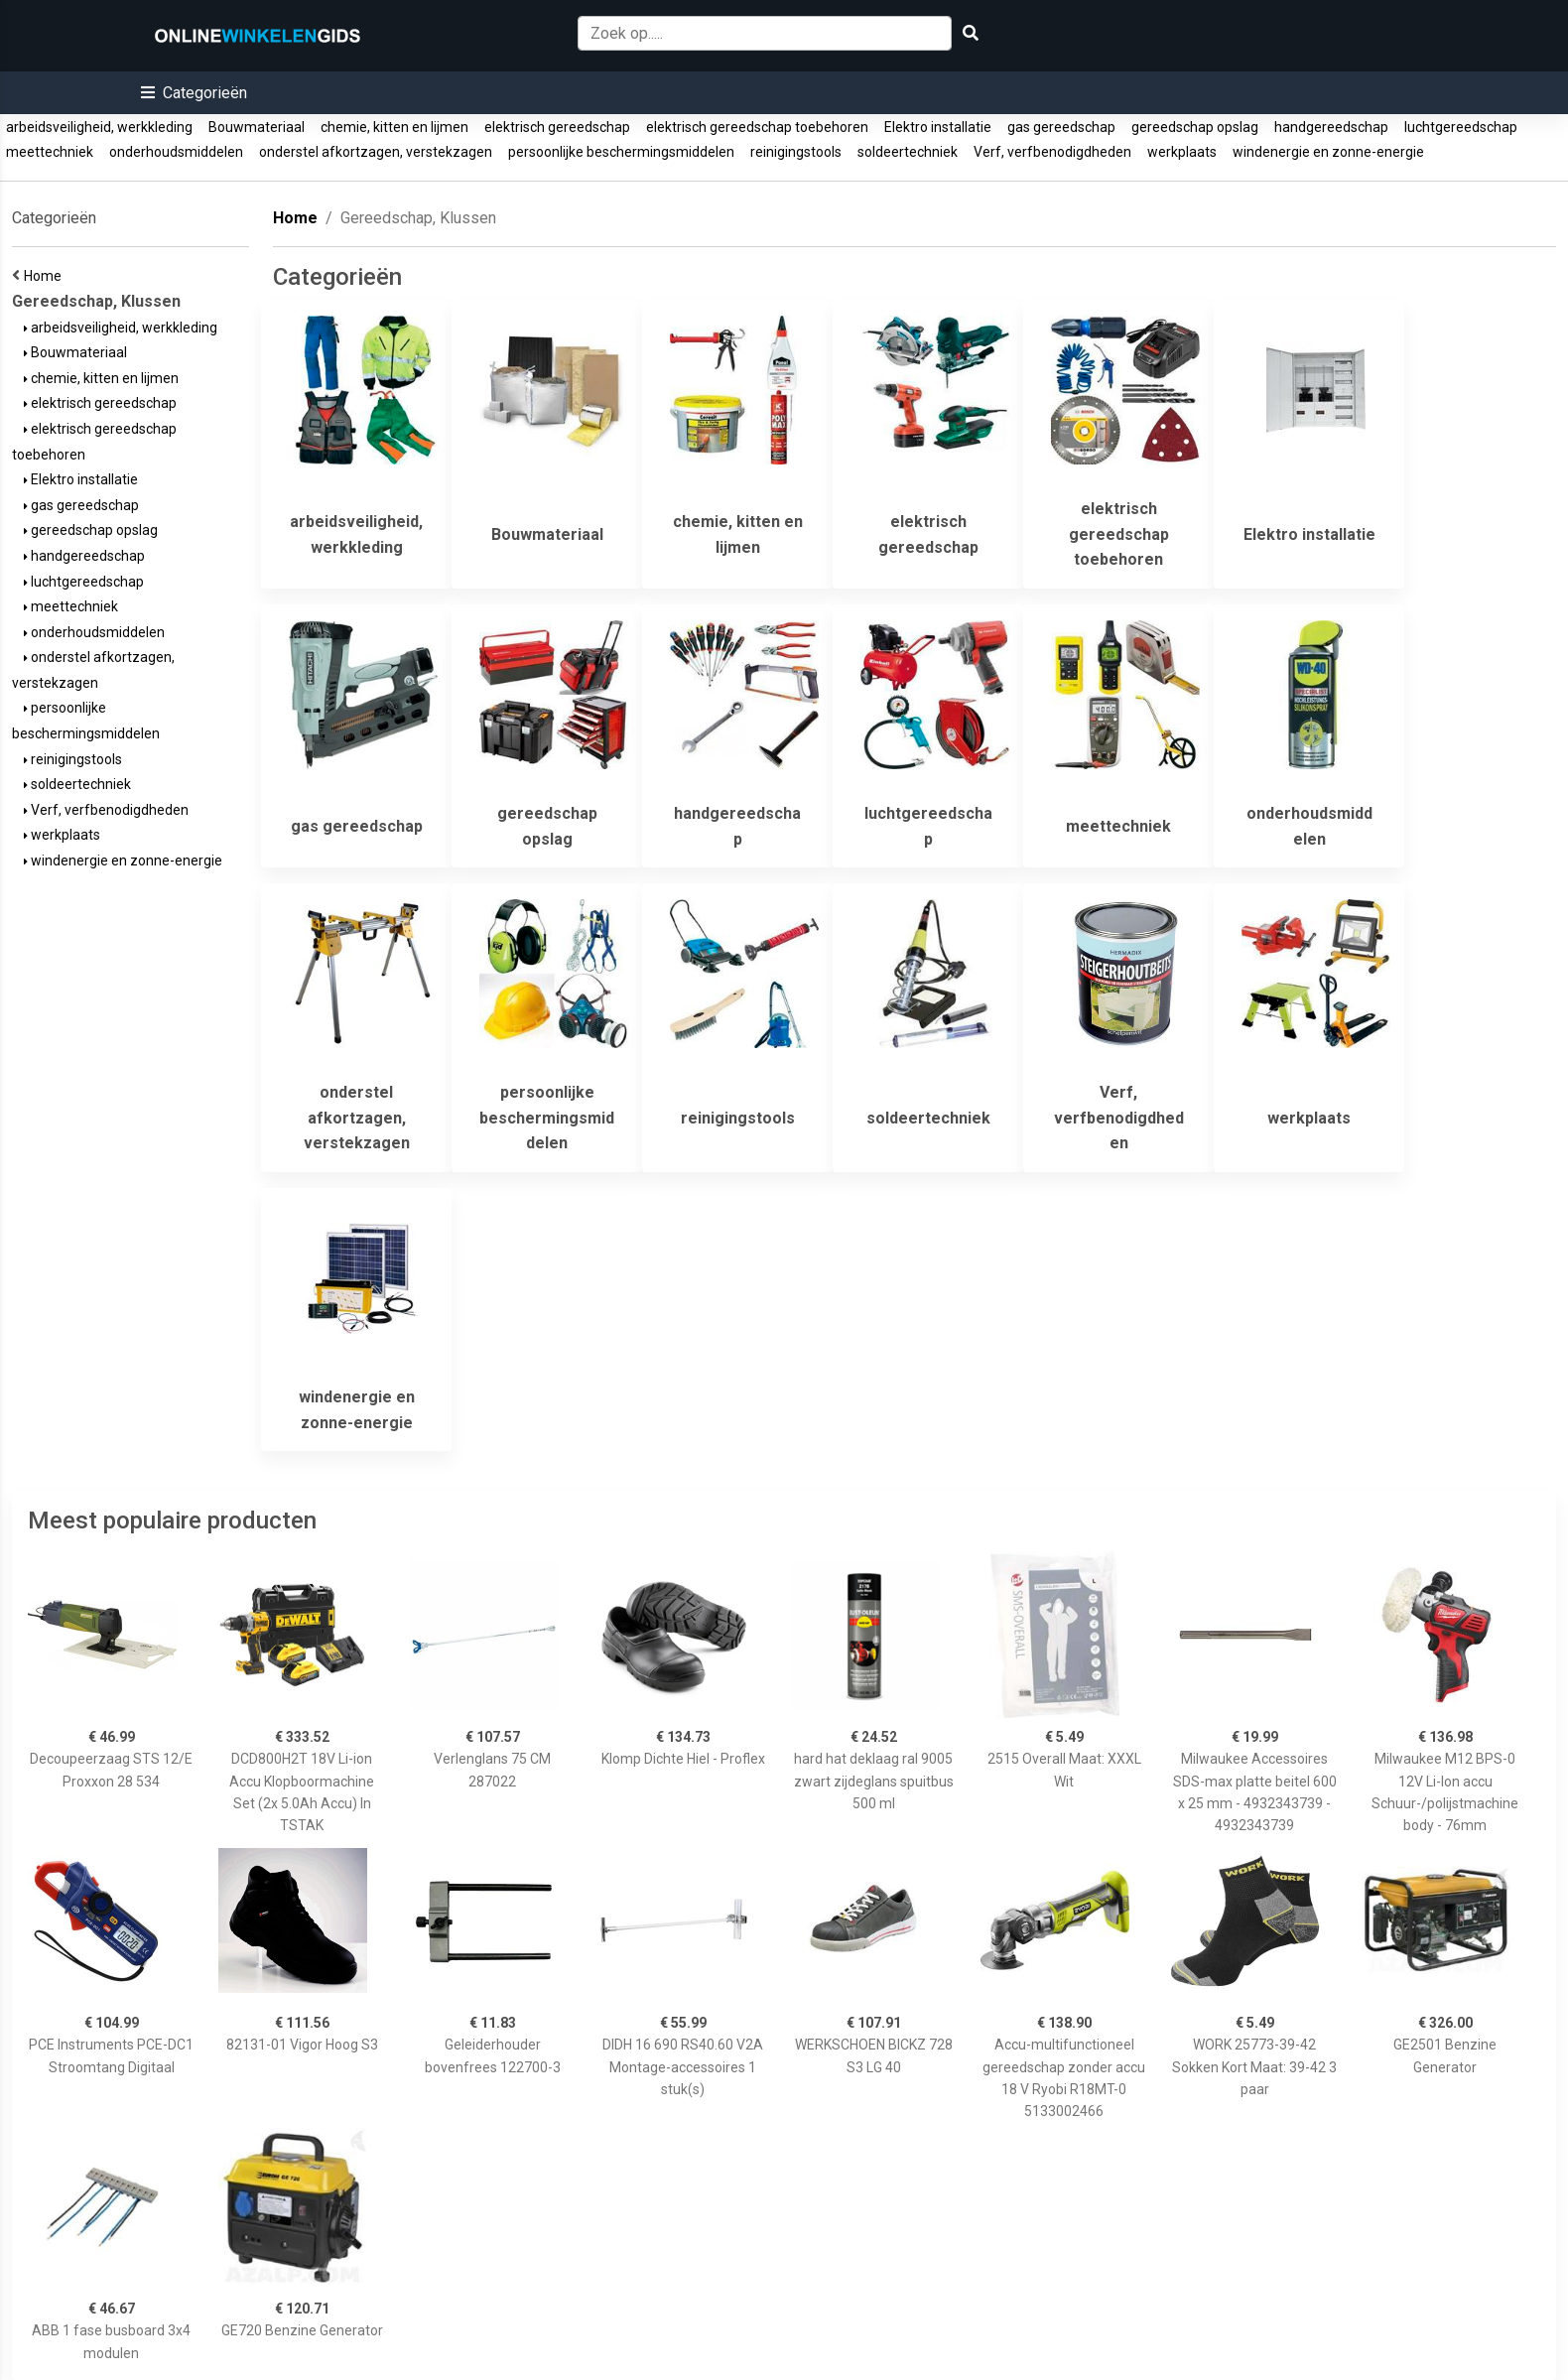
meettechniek (49, 152)
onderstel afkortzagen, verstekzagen (375, 152)
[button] (194, 92)
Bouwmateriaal (256, 127)
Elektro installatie (937, 127)
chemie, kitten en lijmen (394, 127)
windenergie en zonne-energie (1328, 152)
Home (45, 276)
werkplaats (1182, 152)
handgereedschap (1331, 127)
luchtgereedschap (1460, 127)
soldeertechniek (907, 152)
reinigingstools (796, 152)
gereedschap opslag (1194, 127)
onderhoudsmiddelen (176, 152)
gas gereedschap (1061, 127)
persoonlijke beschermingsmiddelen (621, 152)
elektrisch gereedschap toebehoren (757, 127)
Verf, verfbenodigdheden (1052, 152)
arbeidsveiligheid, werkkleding (99, 127)
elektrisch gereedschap (557, 127)
